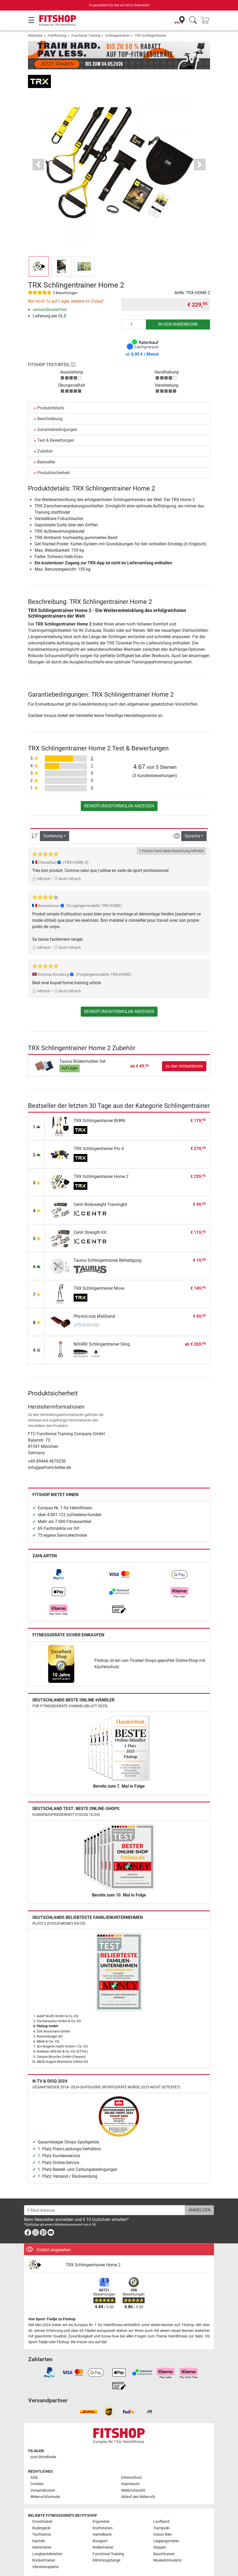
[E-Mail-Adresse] (104, 2195)
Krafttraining (57, 35)
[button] (38, 149)
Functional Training (86, 35)
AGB (34, 2462)
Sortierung (53, 820)
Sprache (192, 820)
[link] (58, 1559)
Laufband (161, 2506)
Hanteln (38, 2526)
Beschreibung (50, 403)
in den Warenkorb (178, 309)
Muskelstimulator (167, 2545)
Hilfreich (41, 863)
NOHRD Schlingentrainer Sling (102, 1328)
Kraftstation (103, 2513)
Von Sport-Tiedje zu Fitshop (51, 2304)
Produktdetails (50, 392)
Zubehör (45, 435)
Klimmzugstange (106, 2545)
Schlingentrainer (117, 35)
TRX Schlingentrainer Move (99, 1272)
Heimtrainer (41, 2532)
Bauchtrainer (164, 2538)
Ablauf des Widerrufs (138, 2481)
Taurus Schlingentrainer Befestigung (107, 1245)
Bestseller (46, 446)
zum (43, 2441)
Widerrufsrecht (133, 2475)
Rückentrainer (43, 2545)
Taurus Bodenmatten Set (82, 1046)
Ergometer (101, 2506)
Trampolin (161, 2513)
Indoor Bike (162, 2519)
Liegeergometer (166, 2526)
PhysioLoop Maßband (94, 1300)
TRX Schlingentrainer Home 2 (101, 1161)
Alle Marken (41, 2562)
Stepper (159, 2532)
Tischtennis (41, 2519)
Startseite (35, 35)
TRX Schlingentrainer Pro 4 (99, 1133)
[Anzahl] (133, 309)
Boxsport (100, 2526)
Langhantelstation (47, 2538)
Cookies (36, 2468)
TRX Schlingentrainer (150, 35)
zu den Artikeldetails (184, 1050)
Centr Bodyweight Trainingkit (100, 1189)
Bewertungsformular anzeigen (119, 790)
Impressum (130, 2468)
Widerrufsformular (45, 2481)
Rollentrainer (103, 2532)
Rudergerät (41, 2513)
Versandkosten (42, 2475)
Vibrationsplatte (45, 2551)
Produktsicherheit (53, 457)
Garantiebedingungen (57, 414)
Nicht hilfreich (67, 863)
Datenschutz (131, 2462)
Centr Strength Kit (90, 1217)
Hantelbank (102, 2519)
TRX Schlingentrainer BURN (99, 1105)
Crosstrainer (42, 2506)
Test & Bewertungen (55, 425)
